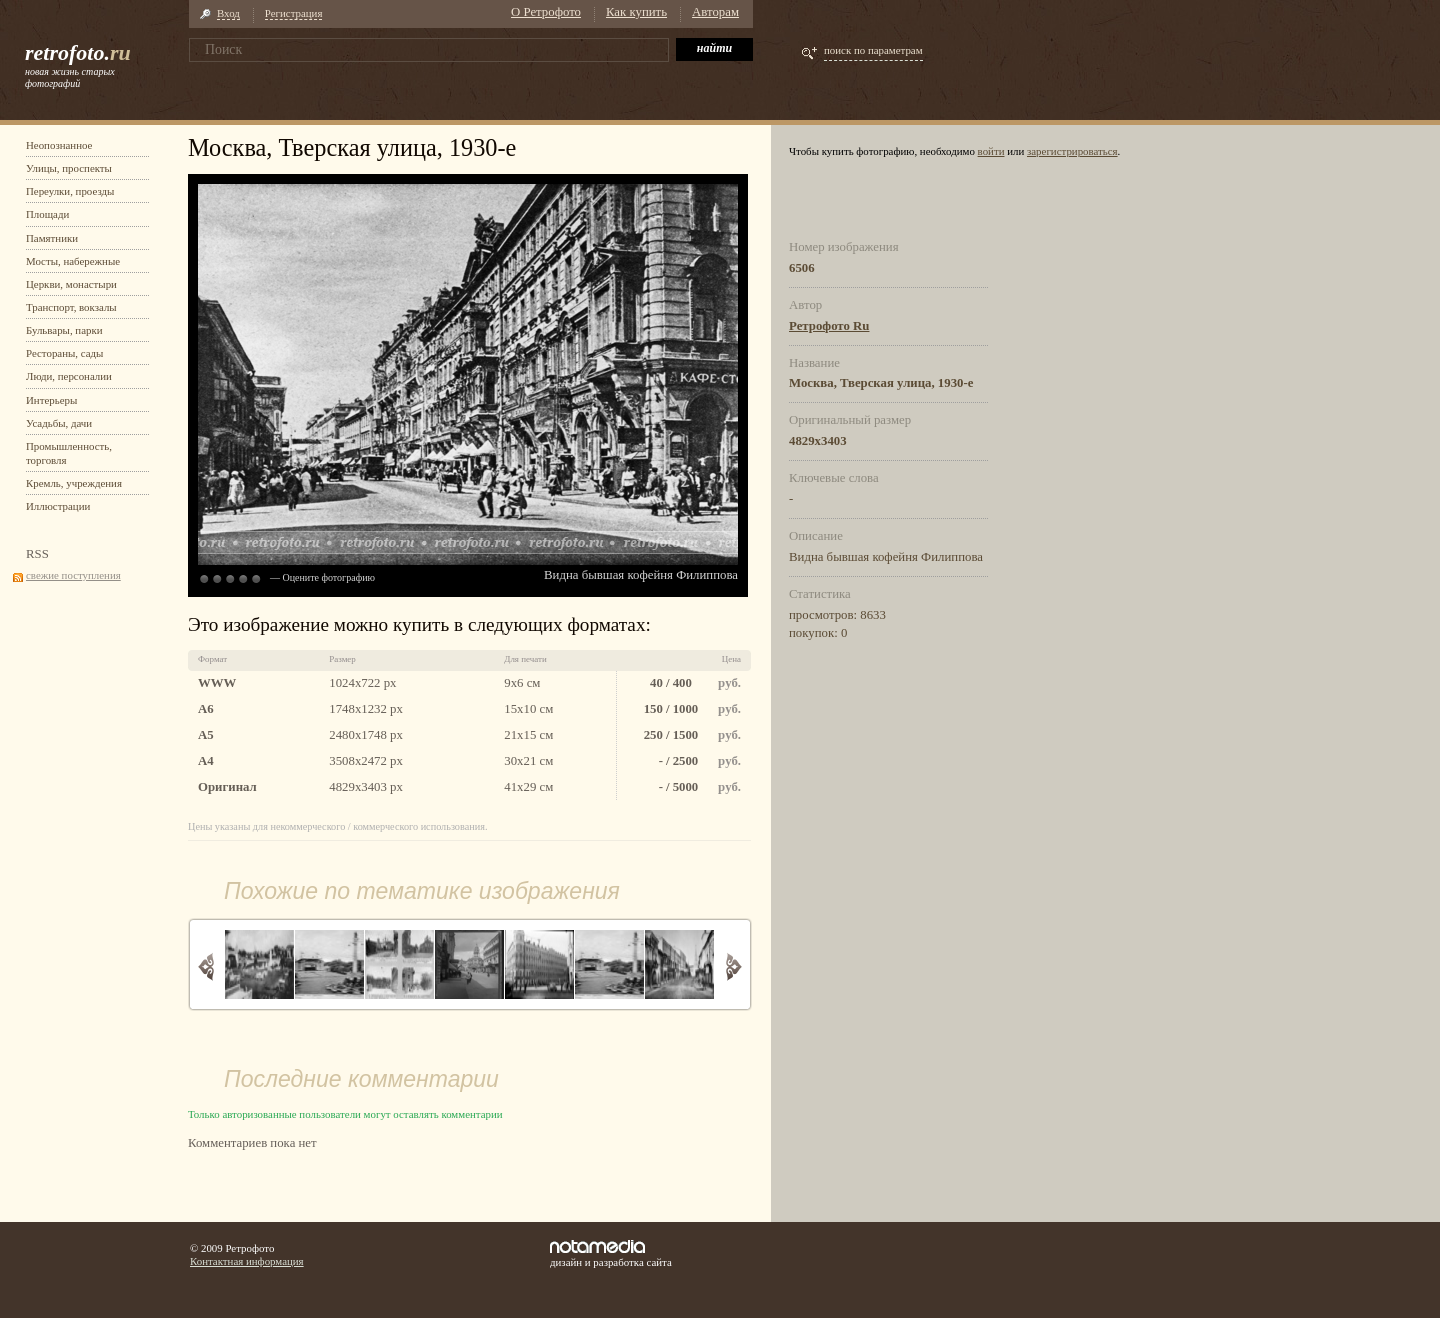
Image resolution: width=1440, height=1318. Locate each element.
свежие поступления (73, 575)
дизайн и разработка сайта (611, 1254)
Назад (206, 966)
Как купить (636, 12)
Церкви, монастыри (71, 284)
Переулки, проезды (70, 191)
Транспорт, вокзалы (71, 307)
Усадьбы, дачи (59, 423)
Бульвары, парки (64, 330)
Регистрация (294, 13)
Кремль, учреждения (74, 483)
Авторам (715, 12)
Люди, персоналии (69, 376)
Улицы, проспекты (69, 168)
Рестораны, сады (64, 353)
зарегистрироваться (1072, 151)
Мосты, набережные (73, 261)
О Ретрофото (546, 12)
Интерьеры (51, 400)
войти (991, 151)
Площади (47, 214)
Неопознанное (59, 145)
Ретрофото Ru (829, 326)
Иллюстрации (58, 506)
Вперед (733, 966)
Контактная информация (247, 1261)
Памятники (52, 238)
